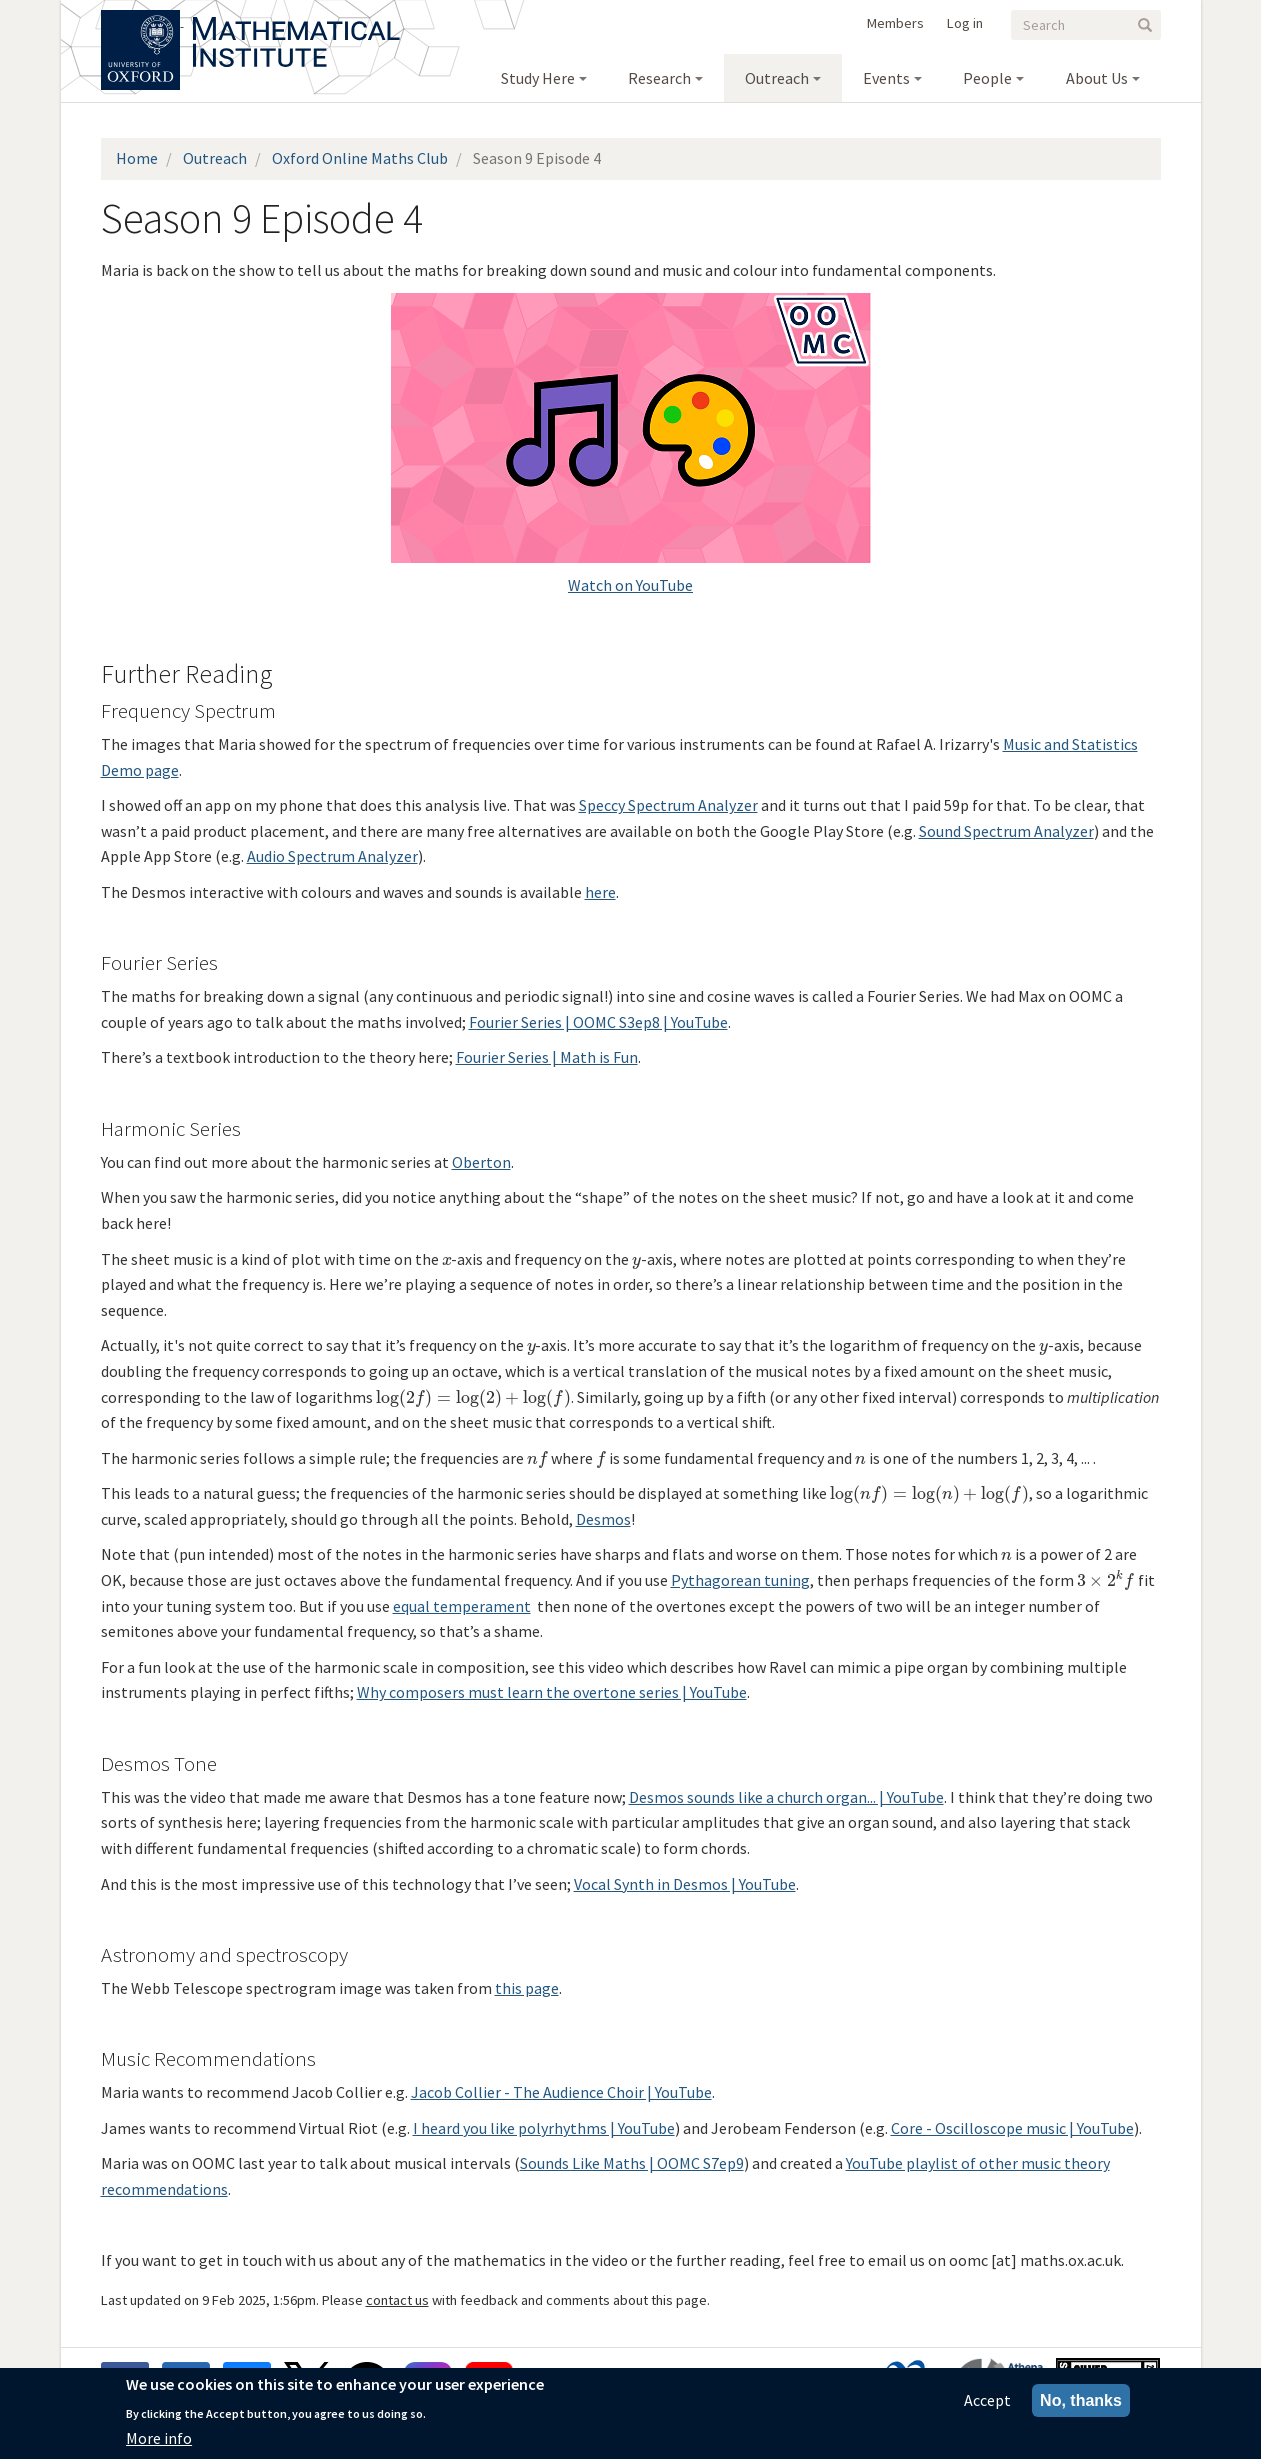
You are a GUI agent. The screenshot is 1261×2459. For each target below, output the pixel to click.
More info (159, 2438)
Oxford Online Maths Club (360, 158)
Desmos (603, 1519)
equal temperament (462, 1606)
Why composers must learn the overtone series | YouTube (552, 1692)
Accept (987, 2400)
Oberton (481, 1162)
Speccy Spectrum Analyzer (668, 805)
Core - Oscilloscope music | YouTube (1012, 2128)
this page (527, 1988)
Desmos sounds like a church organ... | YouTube (786, 1797)
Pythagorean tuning (740, 1580)
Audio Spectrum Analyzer (332, 856)
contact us (397, 2300)
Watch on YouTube (630, 585)
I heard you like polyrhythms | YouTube (544, 2128)
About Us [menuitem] (1097, 78)
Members (895, 23)
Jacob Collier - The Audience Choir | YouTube (561, 2092)
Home (137, 158)
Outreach (215, 158)
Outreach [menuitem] (777, 78)
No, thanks (1081, 2400)
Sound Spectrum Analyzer (1006, 831)
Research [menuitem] (659, 78)
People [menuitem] (987, 78)
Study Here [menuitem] (538, 78)
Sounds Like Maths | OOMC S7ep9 (632, 2163)
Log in (965, 23)
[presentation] (447, 1259)
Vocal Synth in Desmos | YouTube (685, 1884)
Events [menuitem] (886, 78)
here (600, 892)
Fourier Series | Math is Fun (547, 1057)
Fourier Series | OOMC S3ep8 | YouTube (598, 1022)
